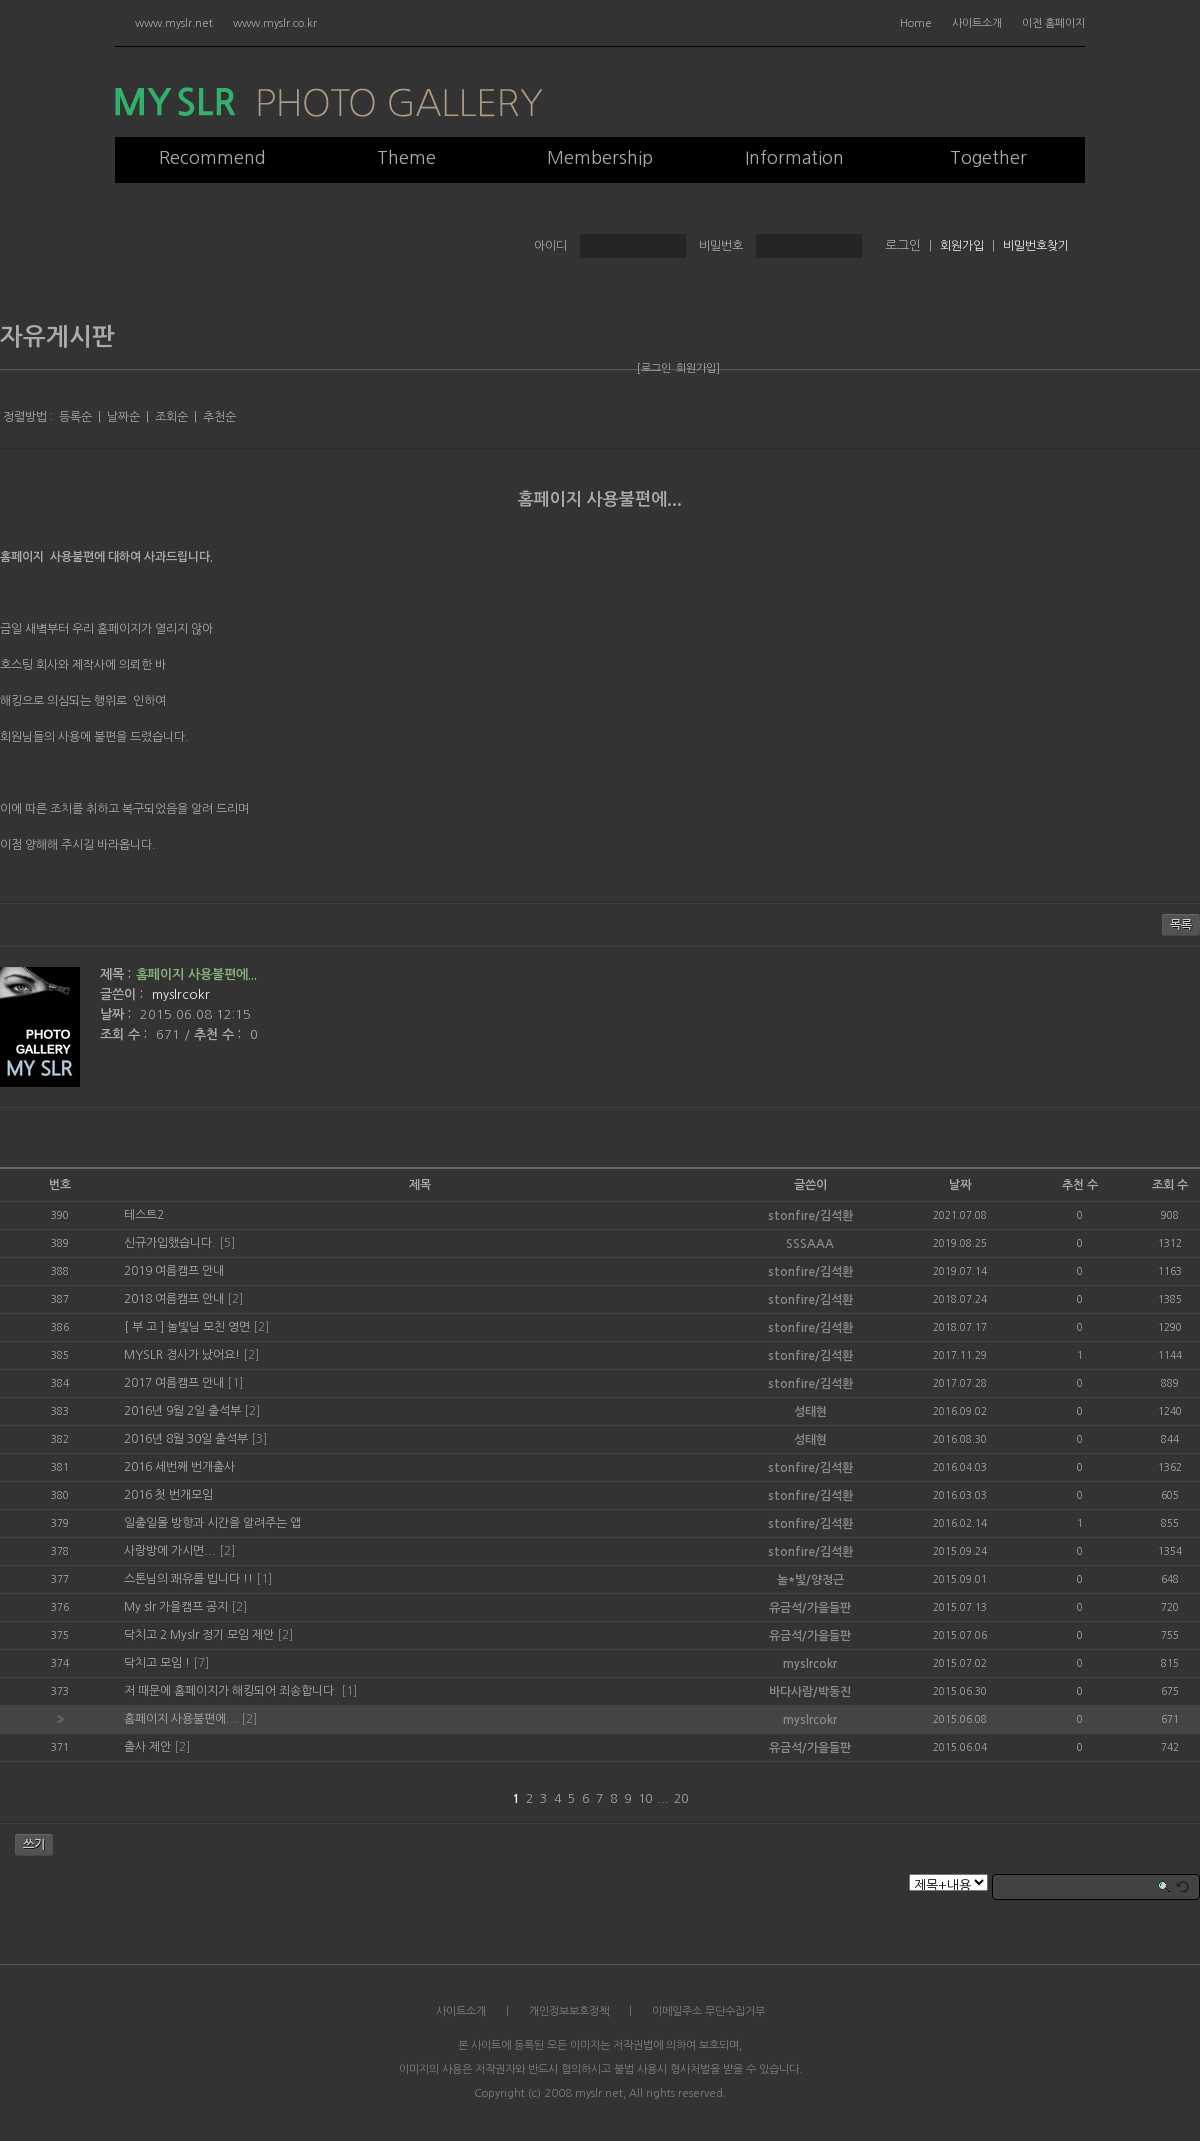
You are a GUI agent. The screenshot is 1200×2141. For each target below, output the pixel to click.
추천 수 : (219, 1034)
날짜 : (117, 1014)
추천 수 (1080, 1185)
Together (988, 158)
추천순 (219, 417)
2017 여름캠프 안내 (174, 1383)
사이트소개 (977, 23)
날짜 (960, 1185)
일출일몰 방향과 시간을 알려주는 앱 (212, 1523)
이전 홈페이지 (1053, 23)
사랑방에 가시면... (170, 1551)
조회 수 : (125, 1034)
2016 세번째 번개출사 (179, 1467)
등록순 (75, 417)
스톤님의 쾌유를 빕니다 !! (188, 1579)
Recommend (212, 158)
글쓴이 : (123, 994)
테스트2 (144, 1215)
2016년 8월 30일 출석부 (186, 1439)
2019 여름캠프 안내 (174, 1271)
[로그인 (654, 368)
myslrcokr (181, 994)
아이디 (550, 246)
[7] (201, 1663)
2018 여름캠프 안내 (174, 1299)
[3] (259, 1439)
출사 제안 (147, 1747)
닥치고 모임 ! (157, 1663)
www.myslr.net (174, 23)
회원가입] (698, 368)
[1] (235, 1383)
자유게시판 (57, 337)
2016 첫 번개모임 (168, 1495)
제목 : (115, 974)
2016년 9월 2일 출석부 (182, 1411)
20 (681, 1799)
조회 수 (1170, 1185)
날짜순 (123, 417)
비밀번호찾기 (1036, 246)
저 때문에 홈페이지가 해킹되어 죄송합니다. (231, 1691)
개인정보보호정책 (569, 2011)
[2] (235, 1299)
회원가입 (962, 246)
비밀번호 (721, 246)
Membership (600, 158)
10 (645, 1799)
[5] (227, 1243)
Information (794, 158)
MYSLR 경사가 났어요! (182, 1355)
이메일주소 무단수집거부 (708, 2011)
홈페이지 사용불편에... (600, 499)
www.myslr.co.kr (275, 23)
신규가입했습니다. (170, 1243)
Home (916, 23)
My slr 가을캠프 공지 (176, 1607)
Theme (406, 158)
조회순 (171, 417)
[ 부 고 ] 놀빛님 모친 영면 (187, 1327)
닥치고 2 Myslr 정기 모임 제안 (199, 1635)
